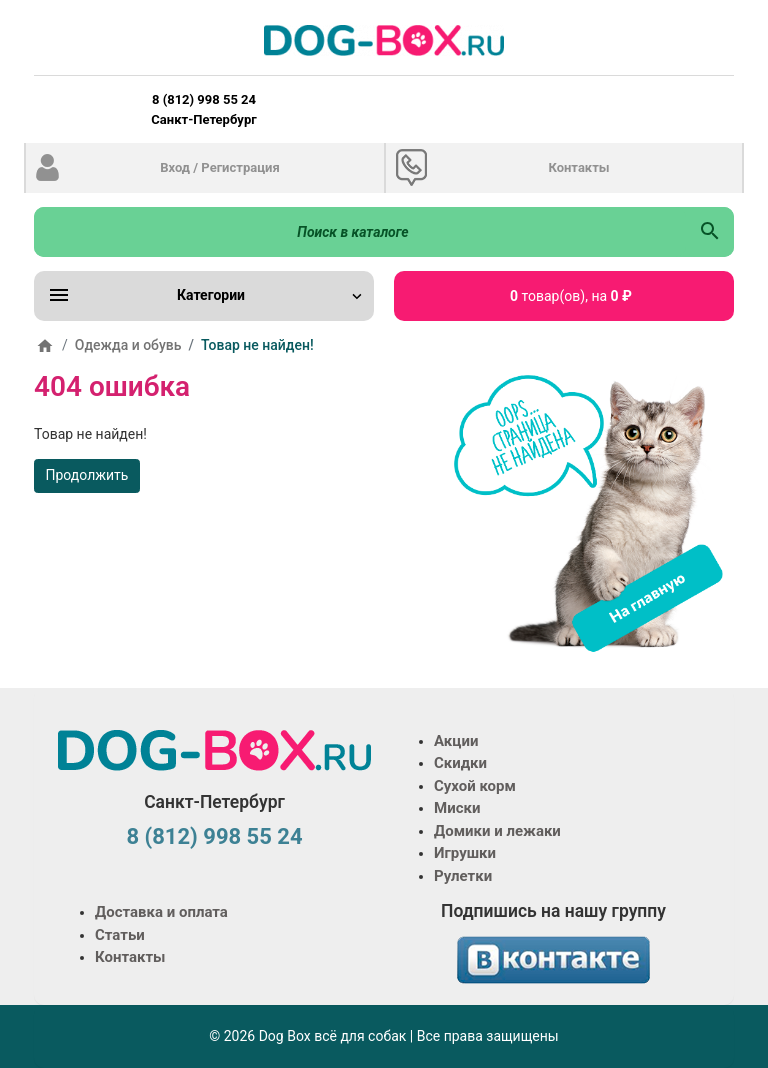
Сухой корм (475, 786)
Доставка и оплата (161, 912)
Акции (456, 741)
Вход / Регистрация (219, 167)
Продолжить (87, 475)
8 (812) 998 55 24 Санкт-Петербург (203, 109)
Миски (457, 808)
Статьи (120, 935)
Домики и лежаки (497, 831)
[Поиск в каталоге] (360, 232)
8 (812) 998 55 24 (214, 836)
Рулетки (463, 876)
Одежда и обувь (128, 345)
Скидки (460, 763)
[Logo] (384, 40)
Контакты (578, 167)
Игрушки (465, 853)
